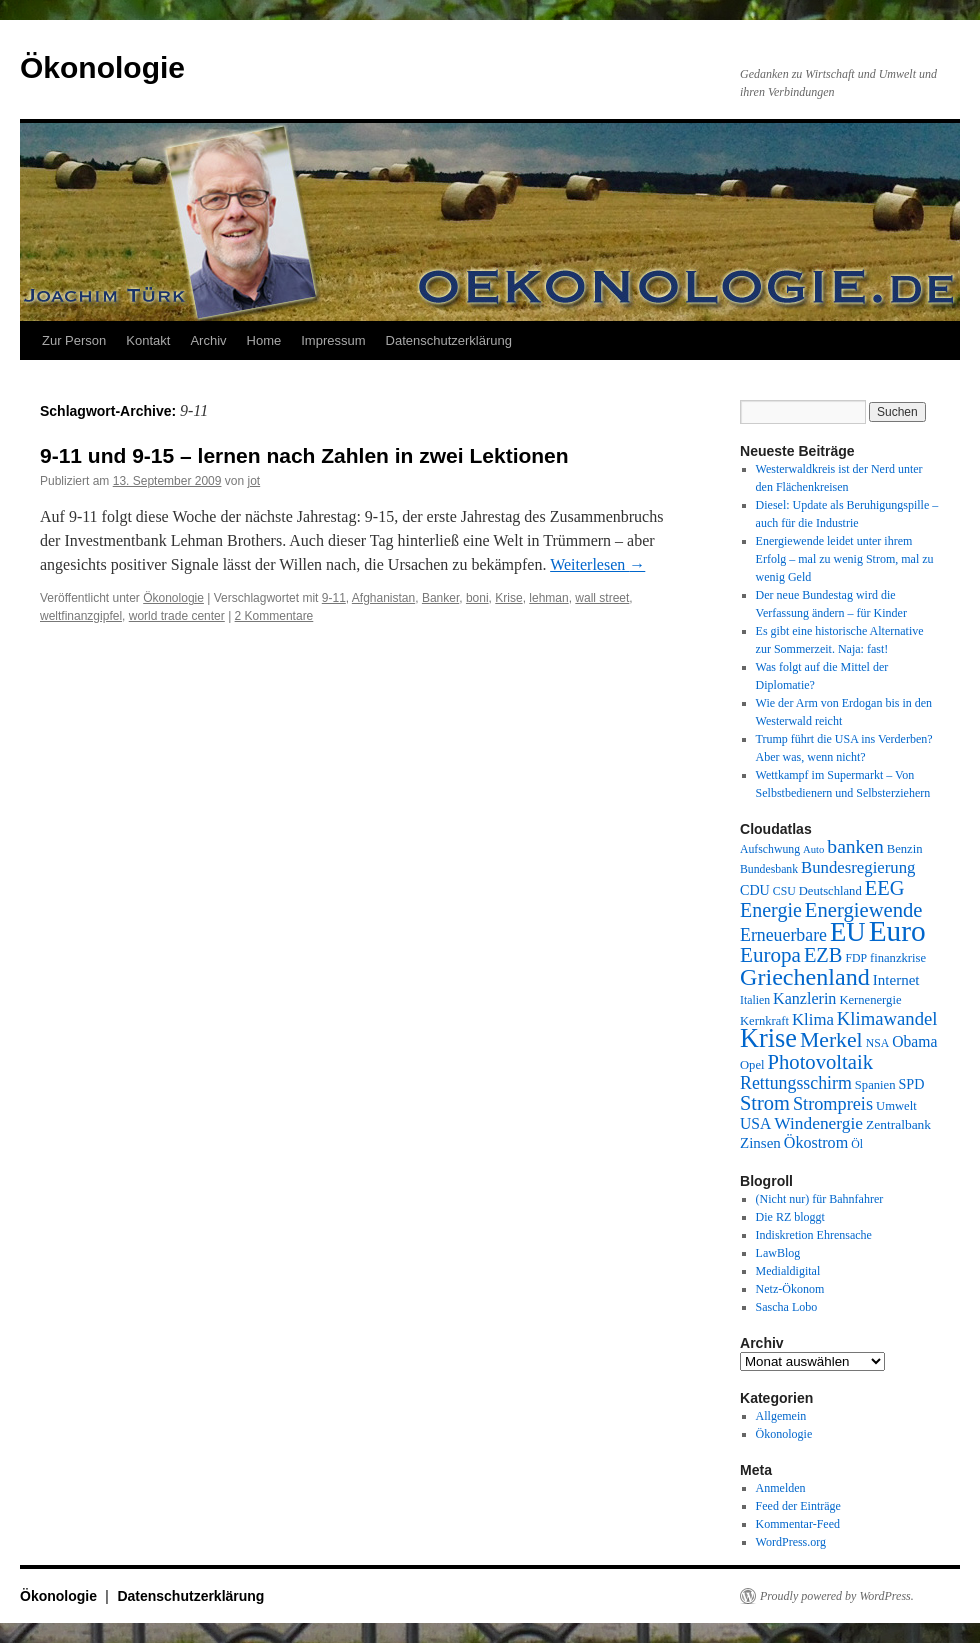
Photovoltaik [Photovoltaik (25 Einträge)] (821, 1062)
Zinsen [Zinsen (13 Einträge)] (760, 1143)
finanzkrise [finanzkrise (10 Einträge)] (898, 958)
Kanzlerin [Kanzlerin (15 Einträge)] (804, 998)
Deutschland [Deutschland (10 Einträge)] (830, 891)
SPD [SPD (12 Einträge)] (911, 1084)
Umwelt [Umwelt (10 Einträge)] (896, 1106)
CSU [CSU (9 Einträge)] (784, 891)
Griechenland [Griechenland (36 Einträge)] (805, 977)
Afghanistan (383, 598)
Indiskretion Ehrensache (814, 1235)
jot (254, 481)
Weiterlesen (597, 564)
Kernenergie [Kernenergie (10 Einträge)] (870, 1000)
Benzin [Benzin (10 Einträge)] (905, 849)
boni (477, 598)
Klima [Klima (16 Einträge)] (813, 1019)
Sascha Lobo (787, 1307)
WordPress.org (791, 1542)
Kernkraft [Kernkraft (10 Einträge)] (764, 1021)
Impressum (333, 340)
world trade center (177, 616)
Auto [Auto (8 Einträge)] (813, 849)
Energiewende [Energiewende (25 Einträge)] (864, 910)
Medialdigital (788, 1271)
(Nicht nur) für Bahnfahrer (820, 1199)
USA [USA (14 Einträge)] (755, 1123)
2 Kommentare (274, 616)
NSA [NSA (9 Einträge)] (878, 1043)
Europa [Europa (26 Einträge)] (770, 955)
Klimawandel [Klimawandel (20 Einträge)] (887, 1018)
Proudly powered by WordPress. (837, 1596)
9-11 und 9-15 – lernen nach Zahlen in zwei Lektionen (304, 455)
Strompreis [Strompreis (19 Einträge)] (833, 1104)
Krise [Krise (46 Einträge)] (768, 1038)
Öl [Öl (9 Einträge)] (857, 1144)
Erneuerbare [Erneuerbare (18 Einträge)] (783, 935)
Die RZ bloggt (790, 1217)
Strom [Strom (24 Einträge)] (765, 1103)
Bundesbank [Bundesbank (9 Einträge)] (769, 869)
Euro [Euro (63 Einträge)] (897, 931)
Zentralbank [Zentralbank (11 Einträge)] (898, 1124)
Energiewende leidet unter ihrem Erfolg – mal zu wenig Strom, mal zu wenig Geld (845, 559)
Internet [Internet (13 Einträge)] (896, 980)
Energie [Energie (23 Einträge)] (771, 910)
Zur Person (74, 340)
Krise (508, 598)
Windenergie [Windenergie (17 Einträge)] (818, 1123)
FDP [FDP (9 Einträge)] (856, 958)
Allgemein (781, 1416)
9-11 (334, 598)
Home (264, 340)
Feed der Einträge (798, 1506)
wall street (602, 598)
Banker (440, 598)
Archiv (208, 340)
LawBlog (778, 1253)
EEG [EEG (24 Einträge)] (885, 888)
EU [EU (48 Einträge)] (848, 932)
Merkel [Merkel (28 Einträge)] (831, 1040)
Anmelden (781, 1488)
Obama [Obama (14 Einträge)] (914, 1041)
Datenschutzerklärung (449, 340)
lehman (548, 598)
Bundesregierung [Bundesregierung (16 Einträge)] (858, 867)
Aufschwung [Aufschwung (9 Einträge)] (770, 849)
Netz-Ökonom (790, 1289)
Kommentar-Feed (798, 1524)
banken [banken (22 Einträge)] (855, 846)
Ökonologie (102, 67)
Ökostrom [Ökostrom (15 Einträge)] (816, 1142)
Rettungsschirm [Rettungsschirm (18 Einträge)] (796, 1083)
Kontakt (148, 340)
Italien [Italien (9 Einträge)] (755, 1000)
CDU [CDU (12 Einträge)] (755, 890)
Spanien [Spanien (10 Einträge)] (875, 1085)
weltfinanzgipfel (81, 616)
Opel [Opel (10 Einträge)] (752, 1065)
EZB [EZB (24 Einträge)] (823, 955)
